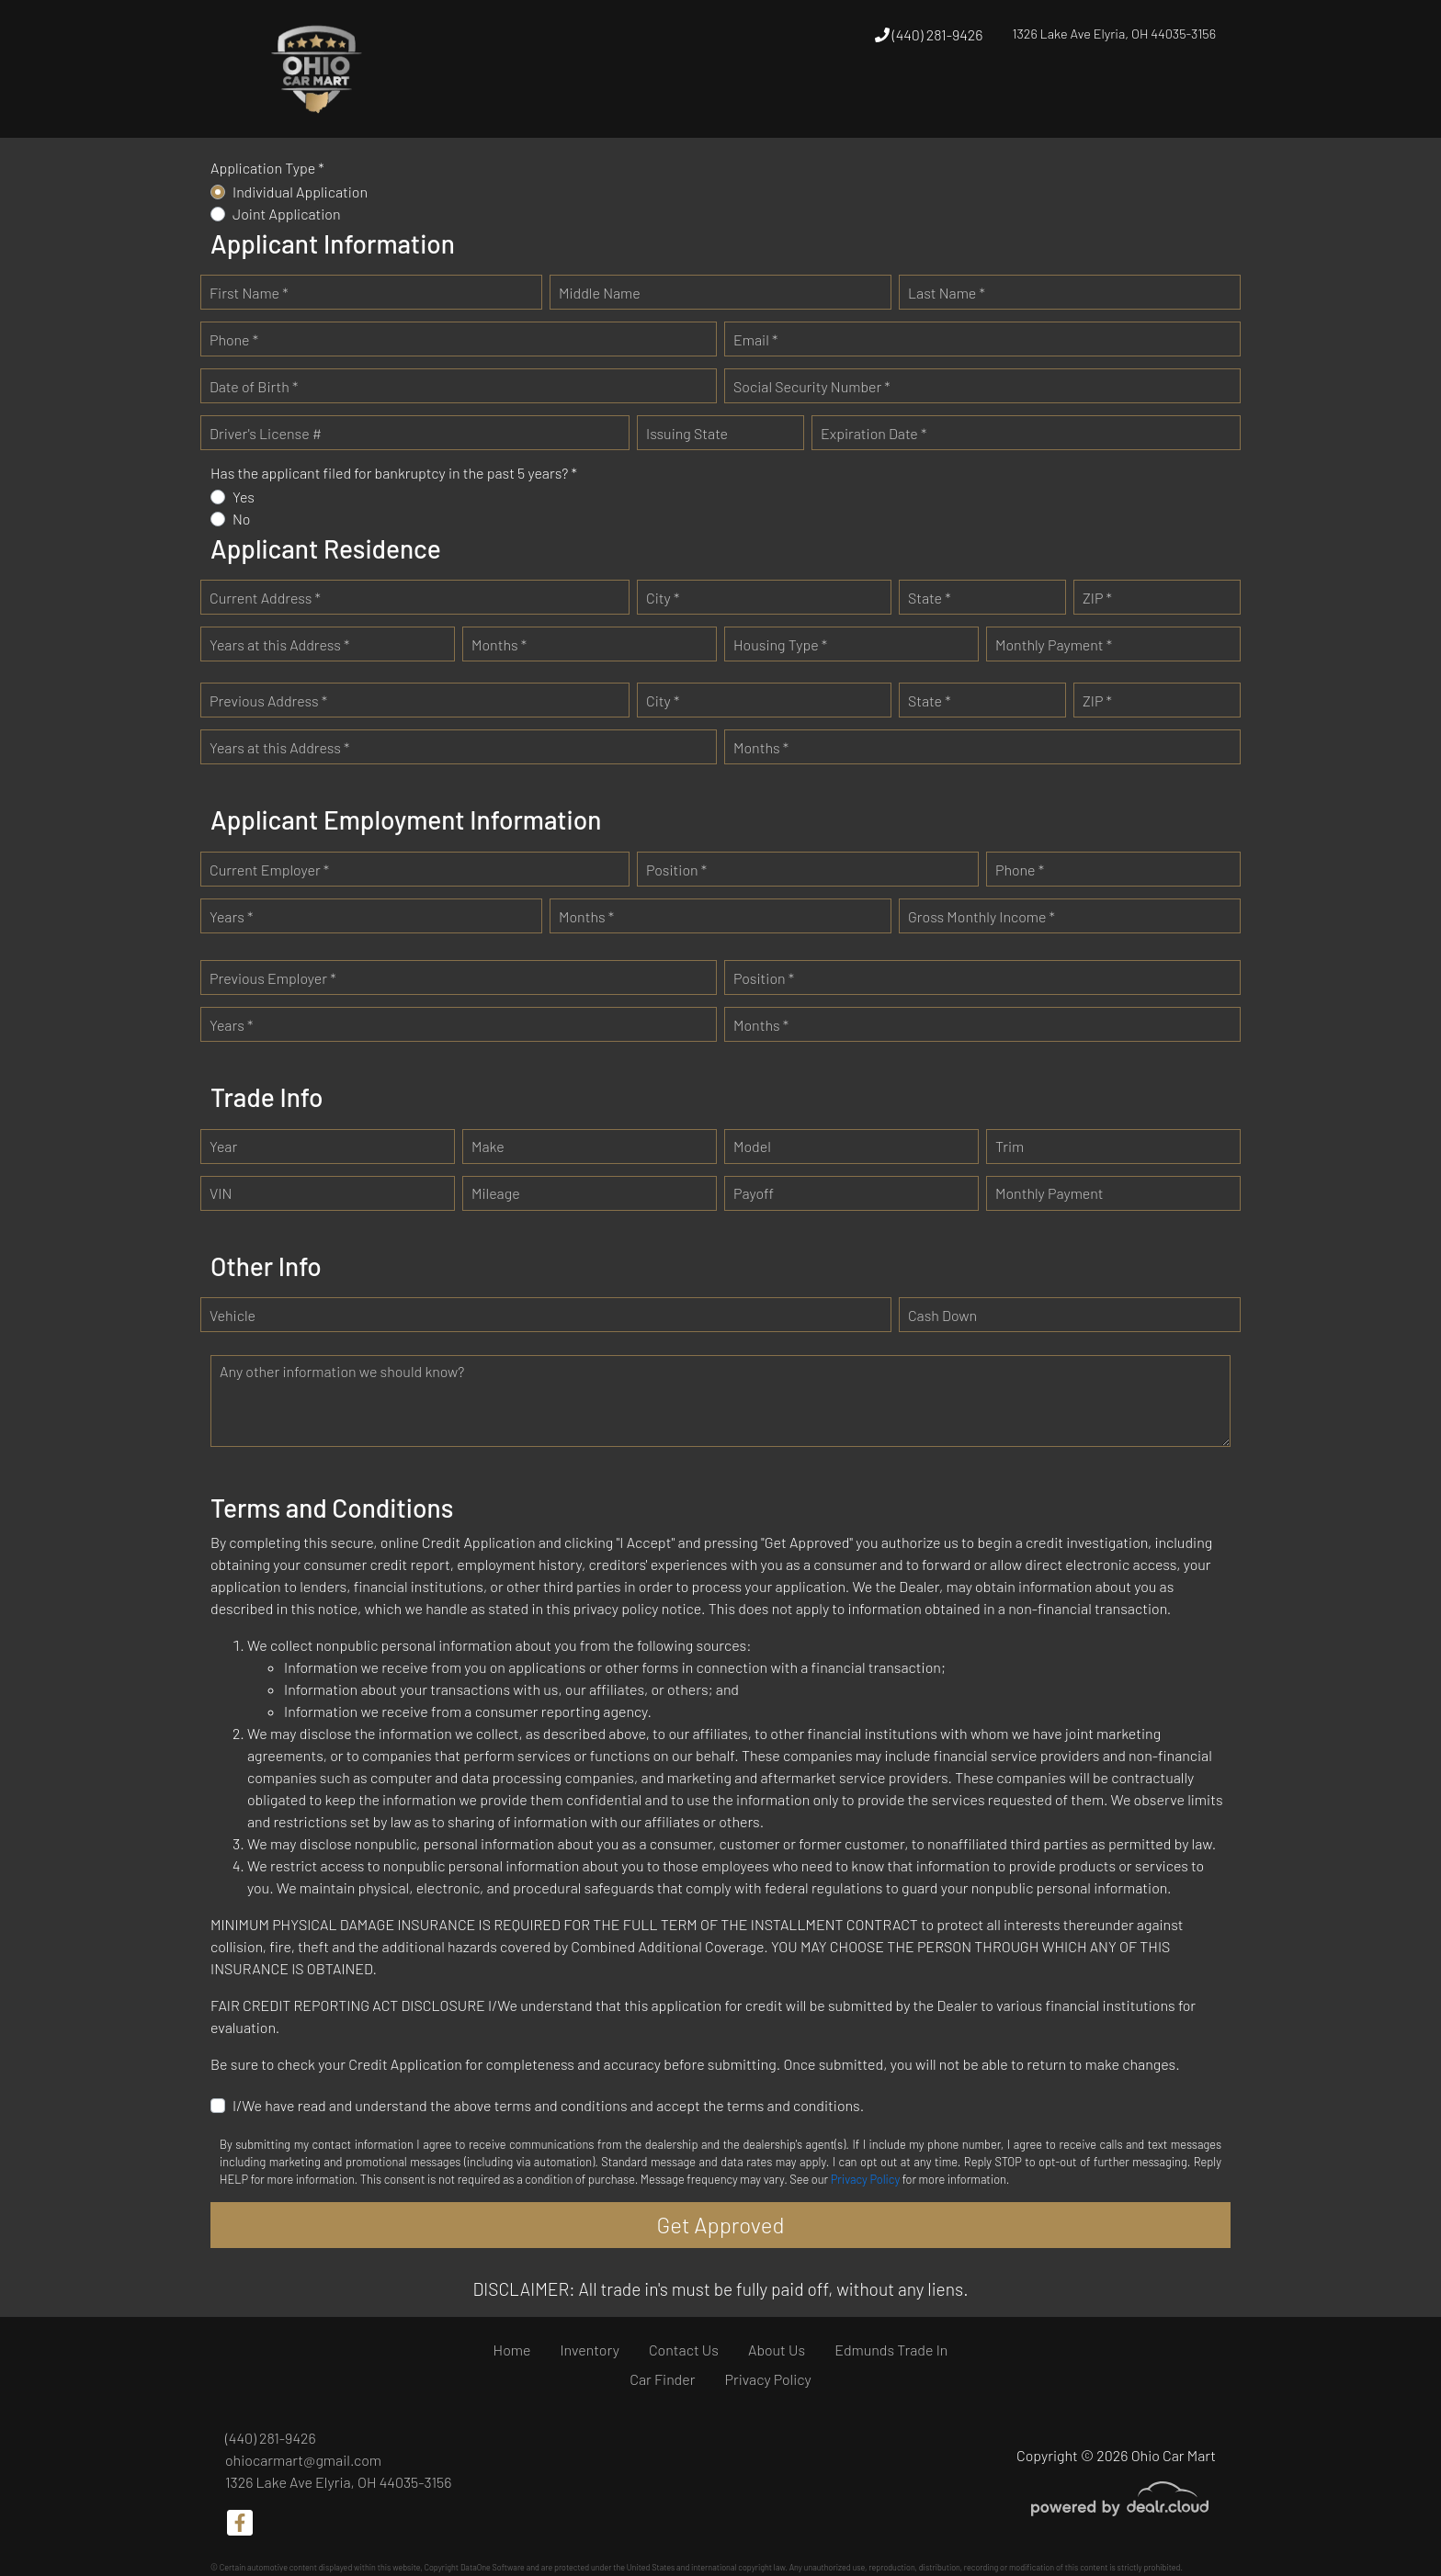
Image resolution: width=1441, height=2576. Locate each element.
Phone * (234, 339)
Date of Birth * (254, 386)
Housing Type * (780, 644)
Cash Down (942, 1315)
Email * (755, 339)
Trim (1009, 1146)
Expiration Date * (873, 433)
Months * (499, 644)
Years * (231, 916)
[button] (815, 103)
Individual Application (300, 191)
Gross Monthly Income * (981, 916)
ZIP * (1097, 597)
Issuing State (687, 433)
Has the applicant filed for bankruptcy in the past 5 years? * (393, 472)
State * (929, 597)
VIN (221, 1193)
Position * (676, 869)
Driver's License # (266, 433)
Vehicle (232, 1315)
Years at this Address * (279, 644)
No (242, 518)
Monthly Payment (1049, 1193)
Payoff (753, 1193)
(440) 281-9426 (929, 34)
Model (752, 1146)
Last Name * (946, 292)
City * (662, 597)
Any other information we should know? (342, 1371)
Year (223, 1146)
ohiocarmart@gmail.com (303, 2460)
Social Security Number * (812, 386)
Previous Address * (268, 700)
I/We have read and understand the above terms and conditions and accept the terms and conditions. (548, 2105)
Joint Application (287, 213)
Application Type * (267, 167)
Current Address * (265, 597)
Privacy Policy (865, 2179)
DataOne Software (492, 2567)
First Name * (249, 292)
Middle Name (600, 292)
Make (488, 1146)
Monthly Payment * (1053, 644)
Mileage (495, 1193)
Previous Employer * (273, 978)
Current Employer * (269, 869)
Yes (244, 496)
